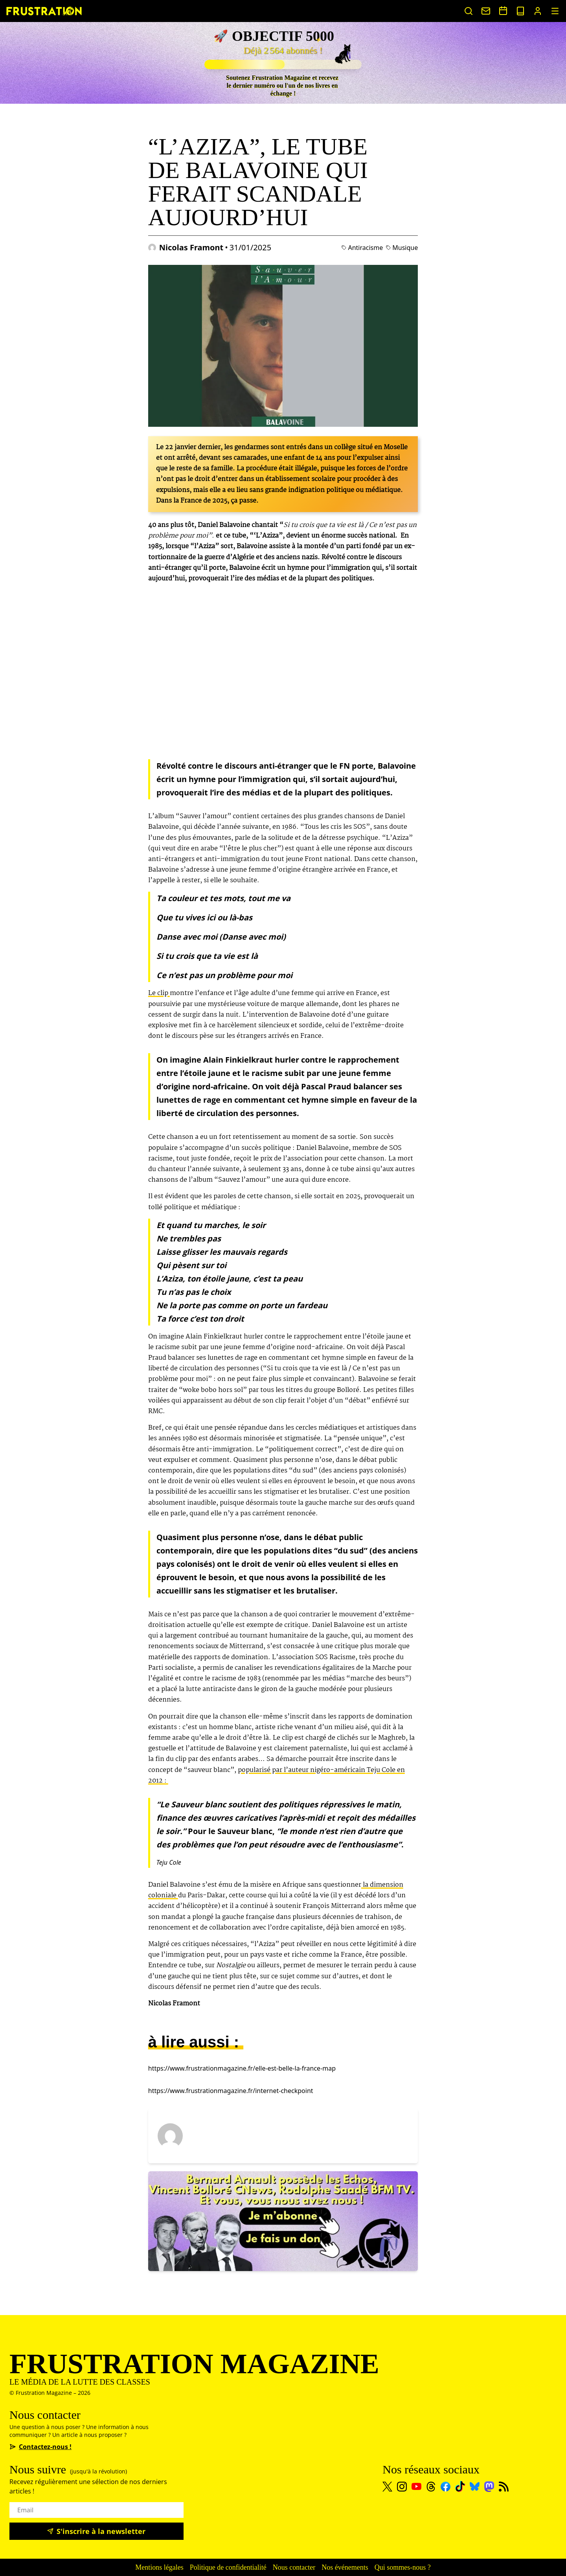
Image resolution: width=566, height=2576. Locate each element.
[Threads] (431, 2487)
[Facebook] (445, 2487)
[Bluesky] (475, 2486)
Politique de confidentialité (228, 2567)
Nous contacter (294, 2567)
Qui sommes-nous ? (403, 2567)
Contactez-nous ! (40, 2446)
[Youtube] (416, 2486)
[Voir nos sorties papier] (520, 11)
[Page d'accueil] (44, 11)
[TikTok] (460, 2486)
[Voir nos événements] (503, 10)
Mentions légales (159, 2567)
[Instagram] (402, 2487)
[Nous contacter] (486, 11)
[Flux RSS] (504, 2486)
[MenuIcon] (555, 11)
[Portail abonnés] (537, 11)
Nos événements (345, 2567)
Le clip (159, 993)
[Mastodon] (489, 2486)
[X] (387, 2487)
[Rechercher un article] (468, 11)
